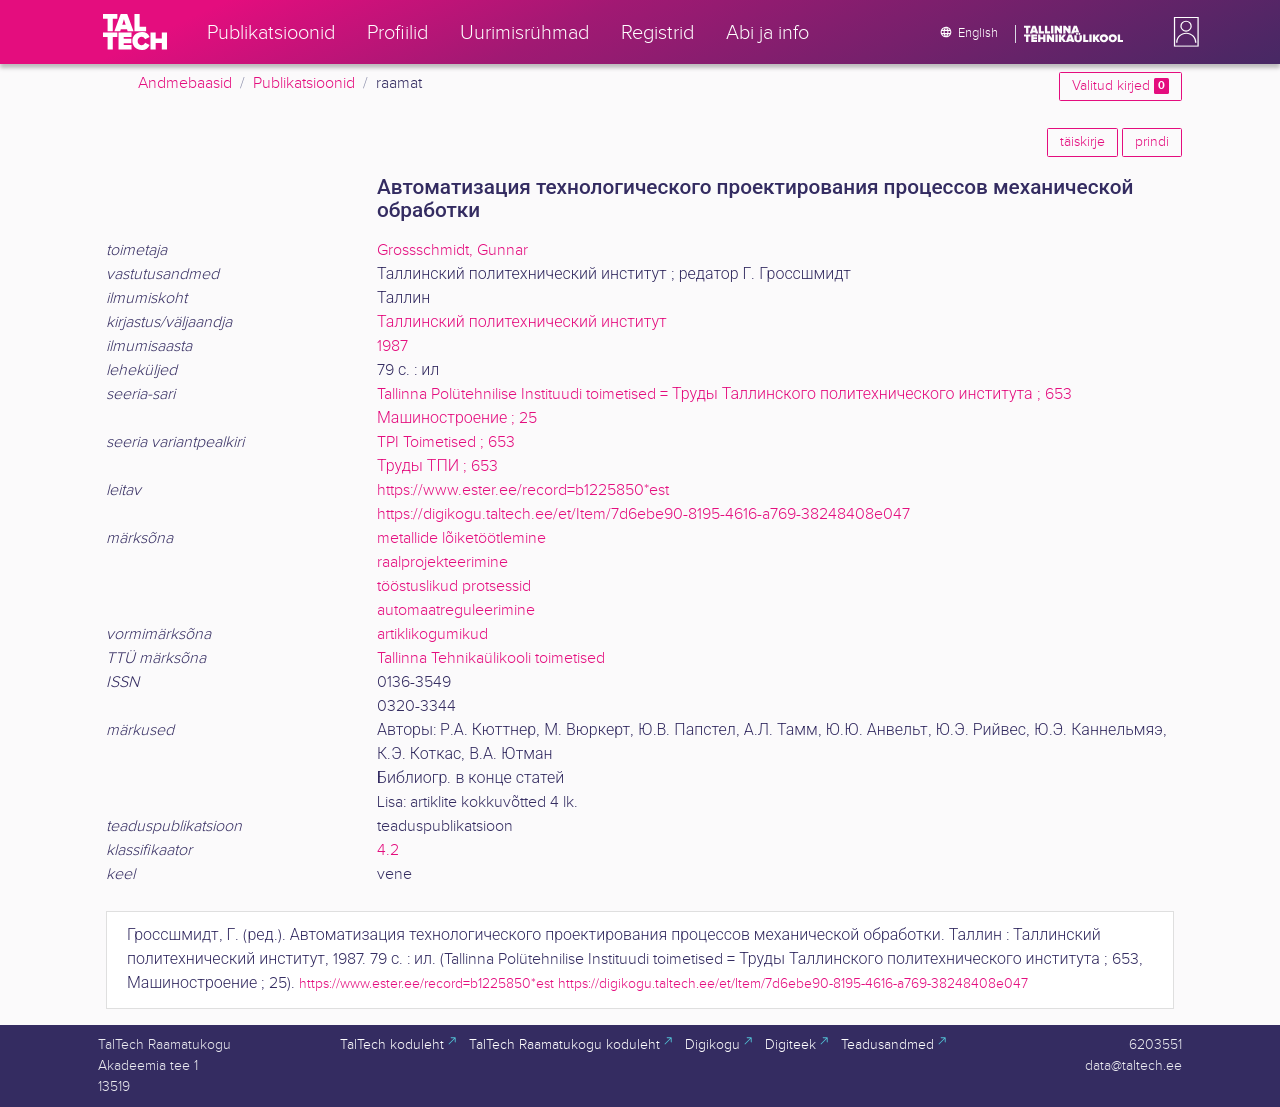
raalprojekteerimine (442, 562)
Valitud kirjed (1120, 86)
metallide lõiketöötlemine (461, 538)
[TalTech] (135, 32)
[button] (1182, 32)
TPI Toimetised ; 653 (446, 442)
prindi (1152, 142)
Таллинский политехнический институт (522, 322)
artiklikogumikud (432, 634)
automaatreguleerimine (456, 610)
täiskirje (1082, 142)
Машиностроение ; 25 (457, 418)
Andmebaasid (185, 83)
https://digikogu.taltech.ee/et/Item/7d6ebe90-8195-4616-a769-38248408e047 (643, 514)
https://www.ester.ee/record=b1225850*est (523, 490)
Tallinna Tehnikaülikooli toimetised (491, 658)
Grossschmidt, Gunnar (452, 250)
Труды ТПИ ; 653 (437, 466)
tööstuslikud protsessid (454, 586)
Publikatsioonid (304, 83)
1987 (392, 346)
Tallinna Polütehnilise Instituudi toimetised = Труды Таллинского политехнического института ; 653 (724, 394)
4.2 (388, 850)
